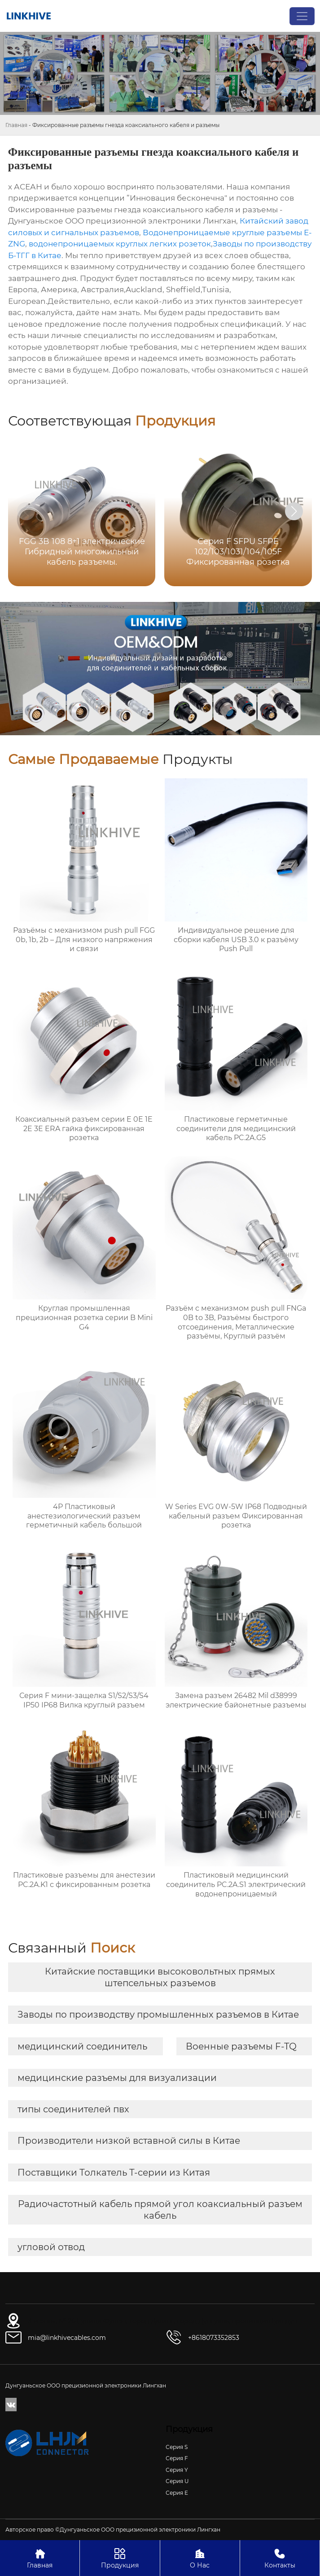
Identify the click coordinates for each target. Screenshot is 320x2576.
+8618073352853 (213, 2338)
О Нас (200, 2558)
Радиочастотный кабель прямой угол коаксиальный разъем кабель (160, 2210)
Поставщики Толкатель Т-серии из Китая (114, 2172)
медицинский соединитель (82, 2046)
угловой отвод (51, 2247)
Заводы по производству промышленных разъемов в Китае (158, 2014)
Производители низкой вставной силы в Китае (129, 2140)
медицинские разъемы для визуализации (117, 2077)
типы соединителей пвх (73, 2109)
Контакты (280, 2558)
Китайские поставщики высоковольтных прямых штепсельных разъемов (160, 1977)
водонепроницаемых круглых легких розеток (120, 243)
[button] (294, 511)
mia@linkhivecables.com (67, 2338)
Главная (16, 125)
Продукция (119, 2558)
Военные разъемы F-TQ (241, 2046)
